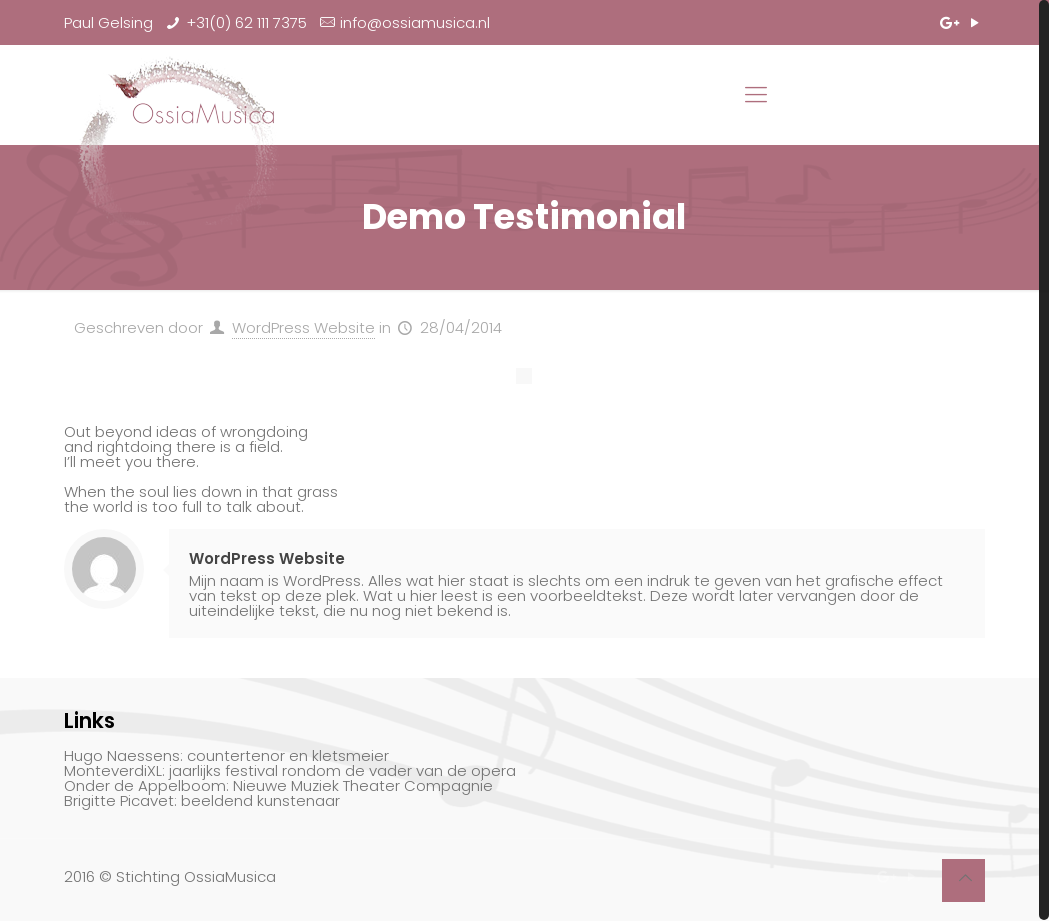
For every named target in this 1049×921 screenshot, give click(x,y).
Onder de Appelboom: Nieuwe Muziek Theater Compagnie (278, 785)
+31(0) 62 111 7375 (246, 22)
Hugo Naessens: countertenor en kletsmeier (226, 755)
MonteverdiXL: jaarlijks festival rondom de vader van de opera (290, 770)
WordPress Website (303, 327)
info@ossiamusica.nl (415, 22)
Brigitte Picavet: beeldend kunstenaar (202, 800)
